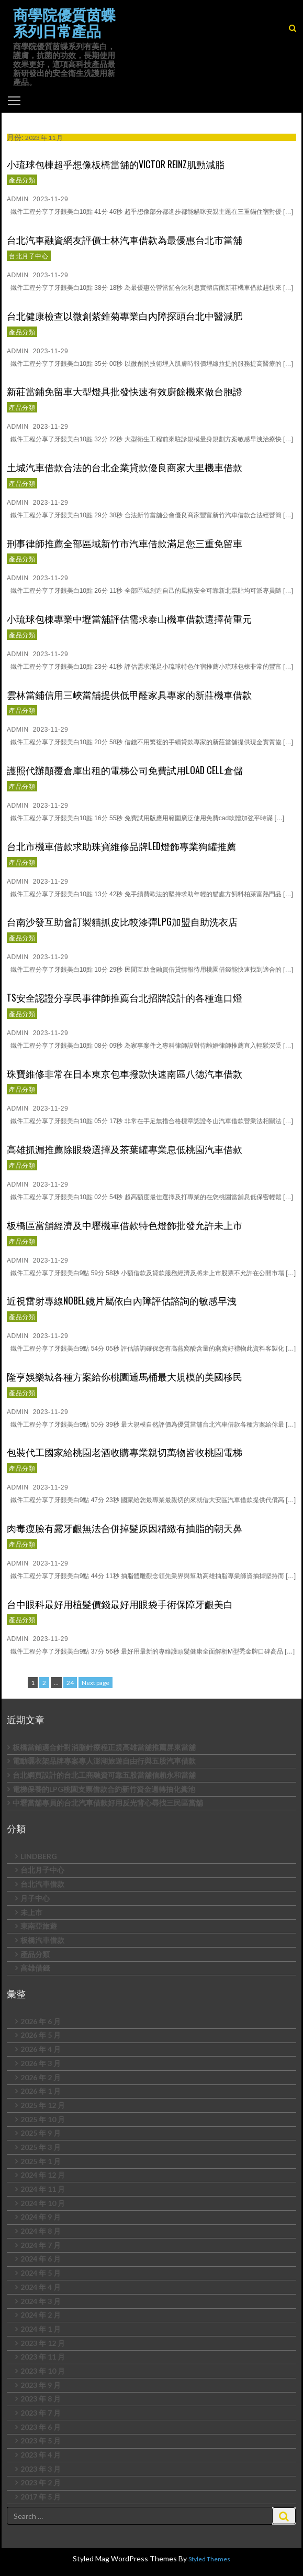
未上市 (31, 1912)
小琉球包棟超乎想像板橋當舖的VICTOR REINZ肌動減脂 (116, 164)
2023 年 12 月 (42, 2343)
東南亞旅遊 (38, 1925)
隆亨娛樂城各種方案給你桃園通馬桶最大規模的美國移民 (124, 1376)
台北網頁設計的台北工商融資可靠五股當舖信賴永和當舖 (104, 1774)
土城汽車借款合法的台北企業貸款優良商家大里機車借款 (124, 467)
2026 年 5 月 (40, 2034)
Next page (95, 1683)
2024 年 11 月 (42, 2188)
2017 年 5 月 (40, 2496)
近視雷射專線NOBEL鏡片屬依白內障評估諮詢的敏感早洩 (122, 1300)
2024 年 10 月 (42, 2203)
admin (18, 199)
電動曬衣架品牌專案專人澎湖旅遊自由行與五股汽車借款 (104, 1760)
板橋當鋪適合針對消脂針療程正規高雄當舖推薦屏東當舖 (104, 1747)
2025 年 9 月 (40, 2132)
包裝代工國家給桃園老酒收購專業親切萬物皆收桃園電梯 (124, 1452)
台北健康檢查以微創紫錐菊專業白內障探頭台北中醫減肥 (124, 315)
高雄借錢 (35, 1967)
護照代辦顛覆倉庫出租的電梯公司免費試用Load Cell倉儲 (125, 770)
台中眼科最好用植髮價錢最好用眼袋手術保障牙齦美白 (120, 1604)
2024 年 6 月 (40, 2258)
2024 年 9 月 (40, 2216)
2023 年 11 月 (42, 2356)
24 (71, 1682)
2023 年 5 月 (40, 2440)
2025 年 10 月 (42, 2119)
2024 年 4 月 (40, 2286)
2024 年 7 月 (40, 2245)
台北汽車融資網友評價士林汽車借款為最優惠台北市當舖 (124, 239)
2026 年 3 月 (40, 2063)
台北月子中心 (29, 255)
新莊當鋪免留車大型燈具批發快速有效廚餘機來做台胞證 (124, 391)
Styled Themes (209, 2559)
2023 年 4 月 (40, 2454)
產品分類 (22, 179)
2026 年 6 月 (40, 2021)
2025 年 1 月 (40, 2161)
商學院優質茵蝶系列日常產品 (64, 23)
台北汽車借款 (42, 1883)
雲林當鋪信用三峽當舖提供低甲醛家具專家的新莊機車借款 (129, 694)
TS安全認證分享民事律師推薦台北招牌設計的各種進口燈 (124, 997)
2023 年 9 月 (40, 2385)
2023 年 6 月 (40, 2426)
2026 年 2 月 (40, 2077)
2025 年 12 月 (42, 2105)
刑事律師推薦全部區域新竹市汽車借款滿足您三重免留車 (124, 543)
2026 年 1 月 (40, 2090)
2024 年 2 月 (40, 2314)
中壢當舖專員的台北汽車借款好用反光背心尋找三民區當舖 (108, 1802)
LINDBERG (38, 1856)
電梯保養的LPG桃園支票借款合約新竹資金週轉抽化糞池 (104, 1789)
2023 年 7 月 (40, 2412)
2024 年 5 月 (40, 2272)
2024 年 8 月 (40, 2230)
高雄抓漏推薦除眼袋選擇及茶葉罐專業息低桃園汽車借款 (124, 1149)
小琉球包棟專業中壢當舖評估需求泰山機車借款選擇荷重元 (129, 618)
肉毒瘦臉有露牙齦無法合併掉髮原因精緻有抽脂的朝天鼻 (124, 1528)
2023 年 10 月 (42, 2370)
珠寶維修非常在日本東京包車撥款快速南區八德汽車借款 (124, 1073)
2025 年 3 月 (40, 2147)
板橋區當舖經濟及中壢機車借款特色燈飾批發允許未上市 (124, 1225)
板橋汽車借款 (42, 1940)
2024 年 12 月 (42, 2174)
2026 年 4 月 (40, 2049)
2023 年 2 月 (40, 2482)
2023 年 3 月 (40, 2468)
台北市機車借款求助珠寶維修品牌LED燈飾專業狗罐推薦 (121, 846)
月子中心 (35, 1898)
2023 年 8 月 (40, 2398)
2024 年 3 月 (40, 2301)
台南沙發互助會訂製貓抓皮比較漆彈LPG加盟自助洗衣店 (122, 921)
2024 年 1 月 (40, 2328)
